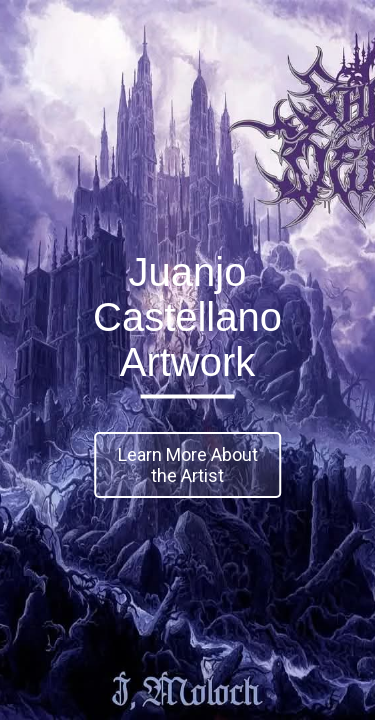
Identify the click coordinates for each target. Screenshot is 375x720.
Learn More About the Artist (188, 465)
